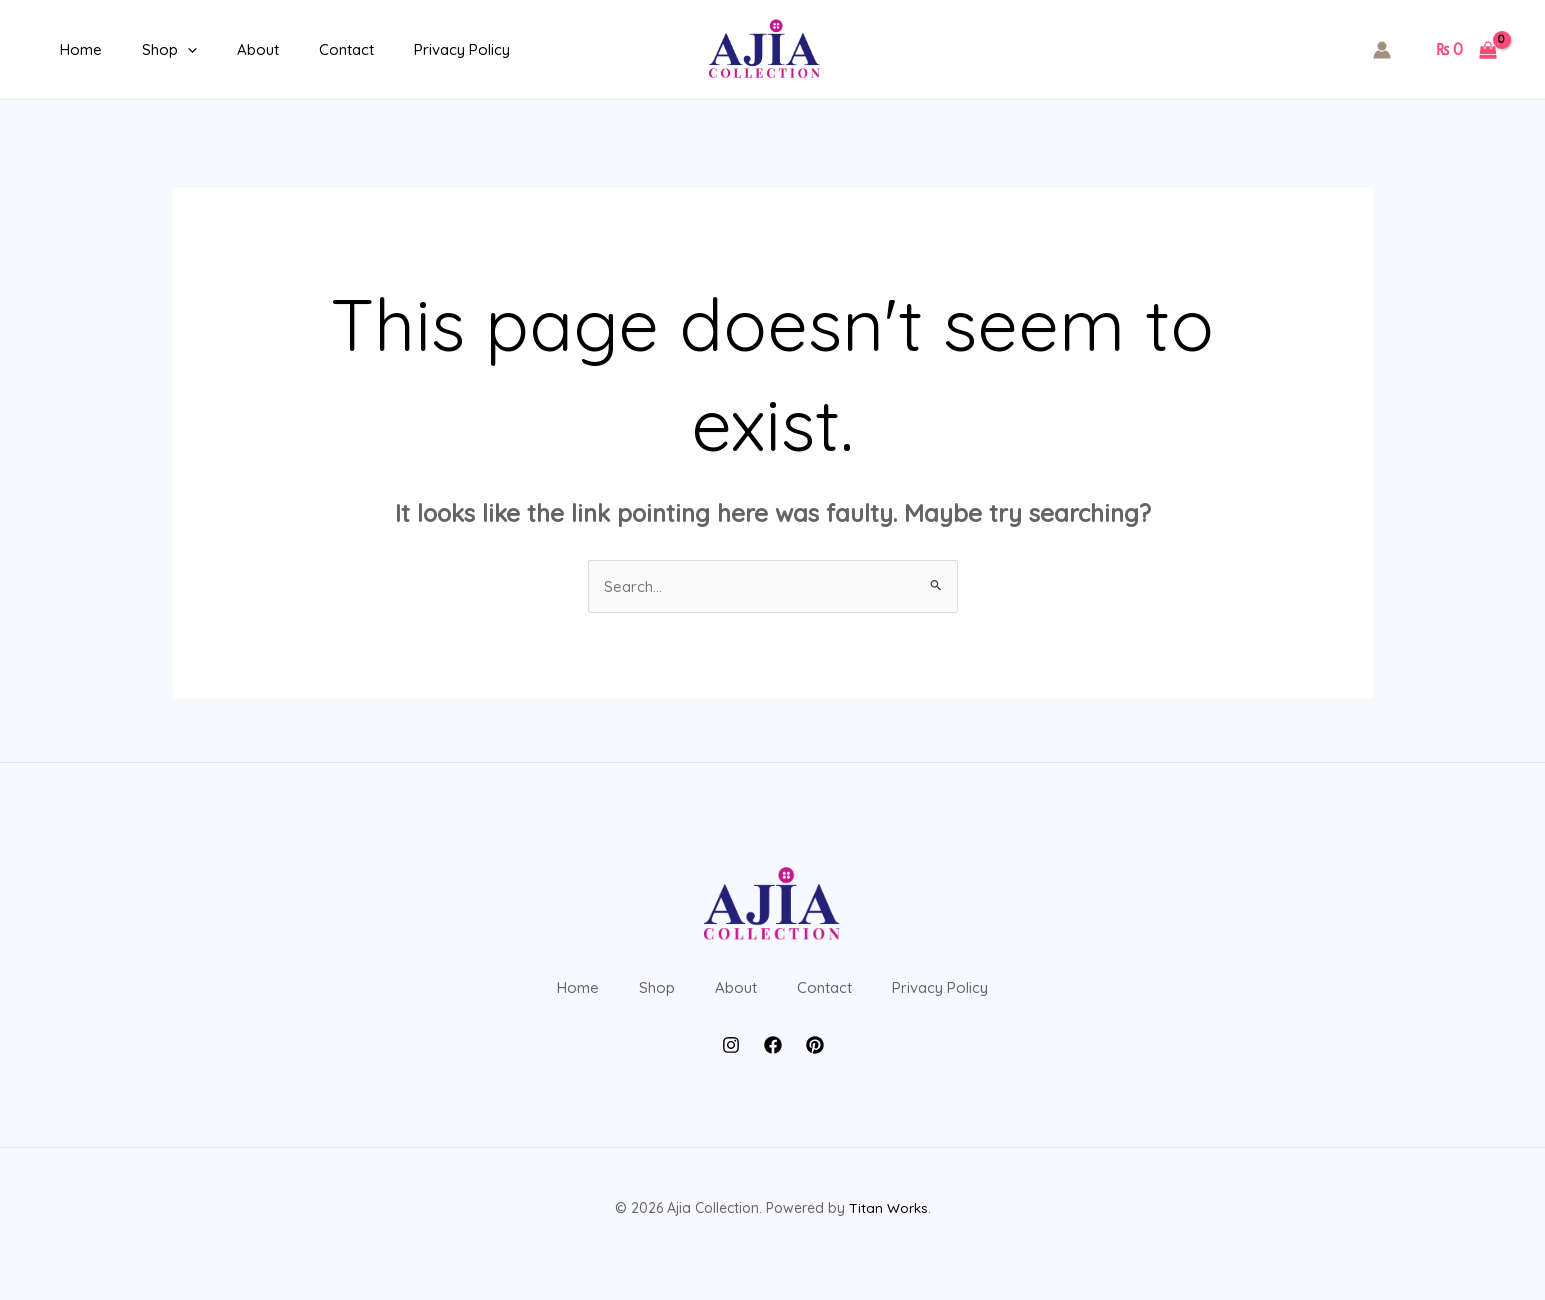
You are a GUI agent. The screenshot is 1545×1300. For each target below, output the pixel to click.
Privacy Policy (417, 49)
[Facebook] (773, 1076)
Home (76, 49)
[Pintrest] (815, 1076)
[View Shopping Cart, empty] (1466, 50)
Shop (154, 50)
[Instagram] (731, 1076)
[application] (172, 50)
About (233, 49)
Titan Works (888, 1240)
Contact (311, 49)
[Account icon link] (1382, 50)
